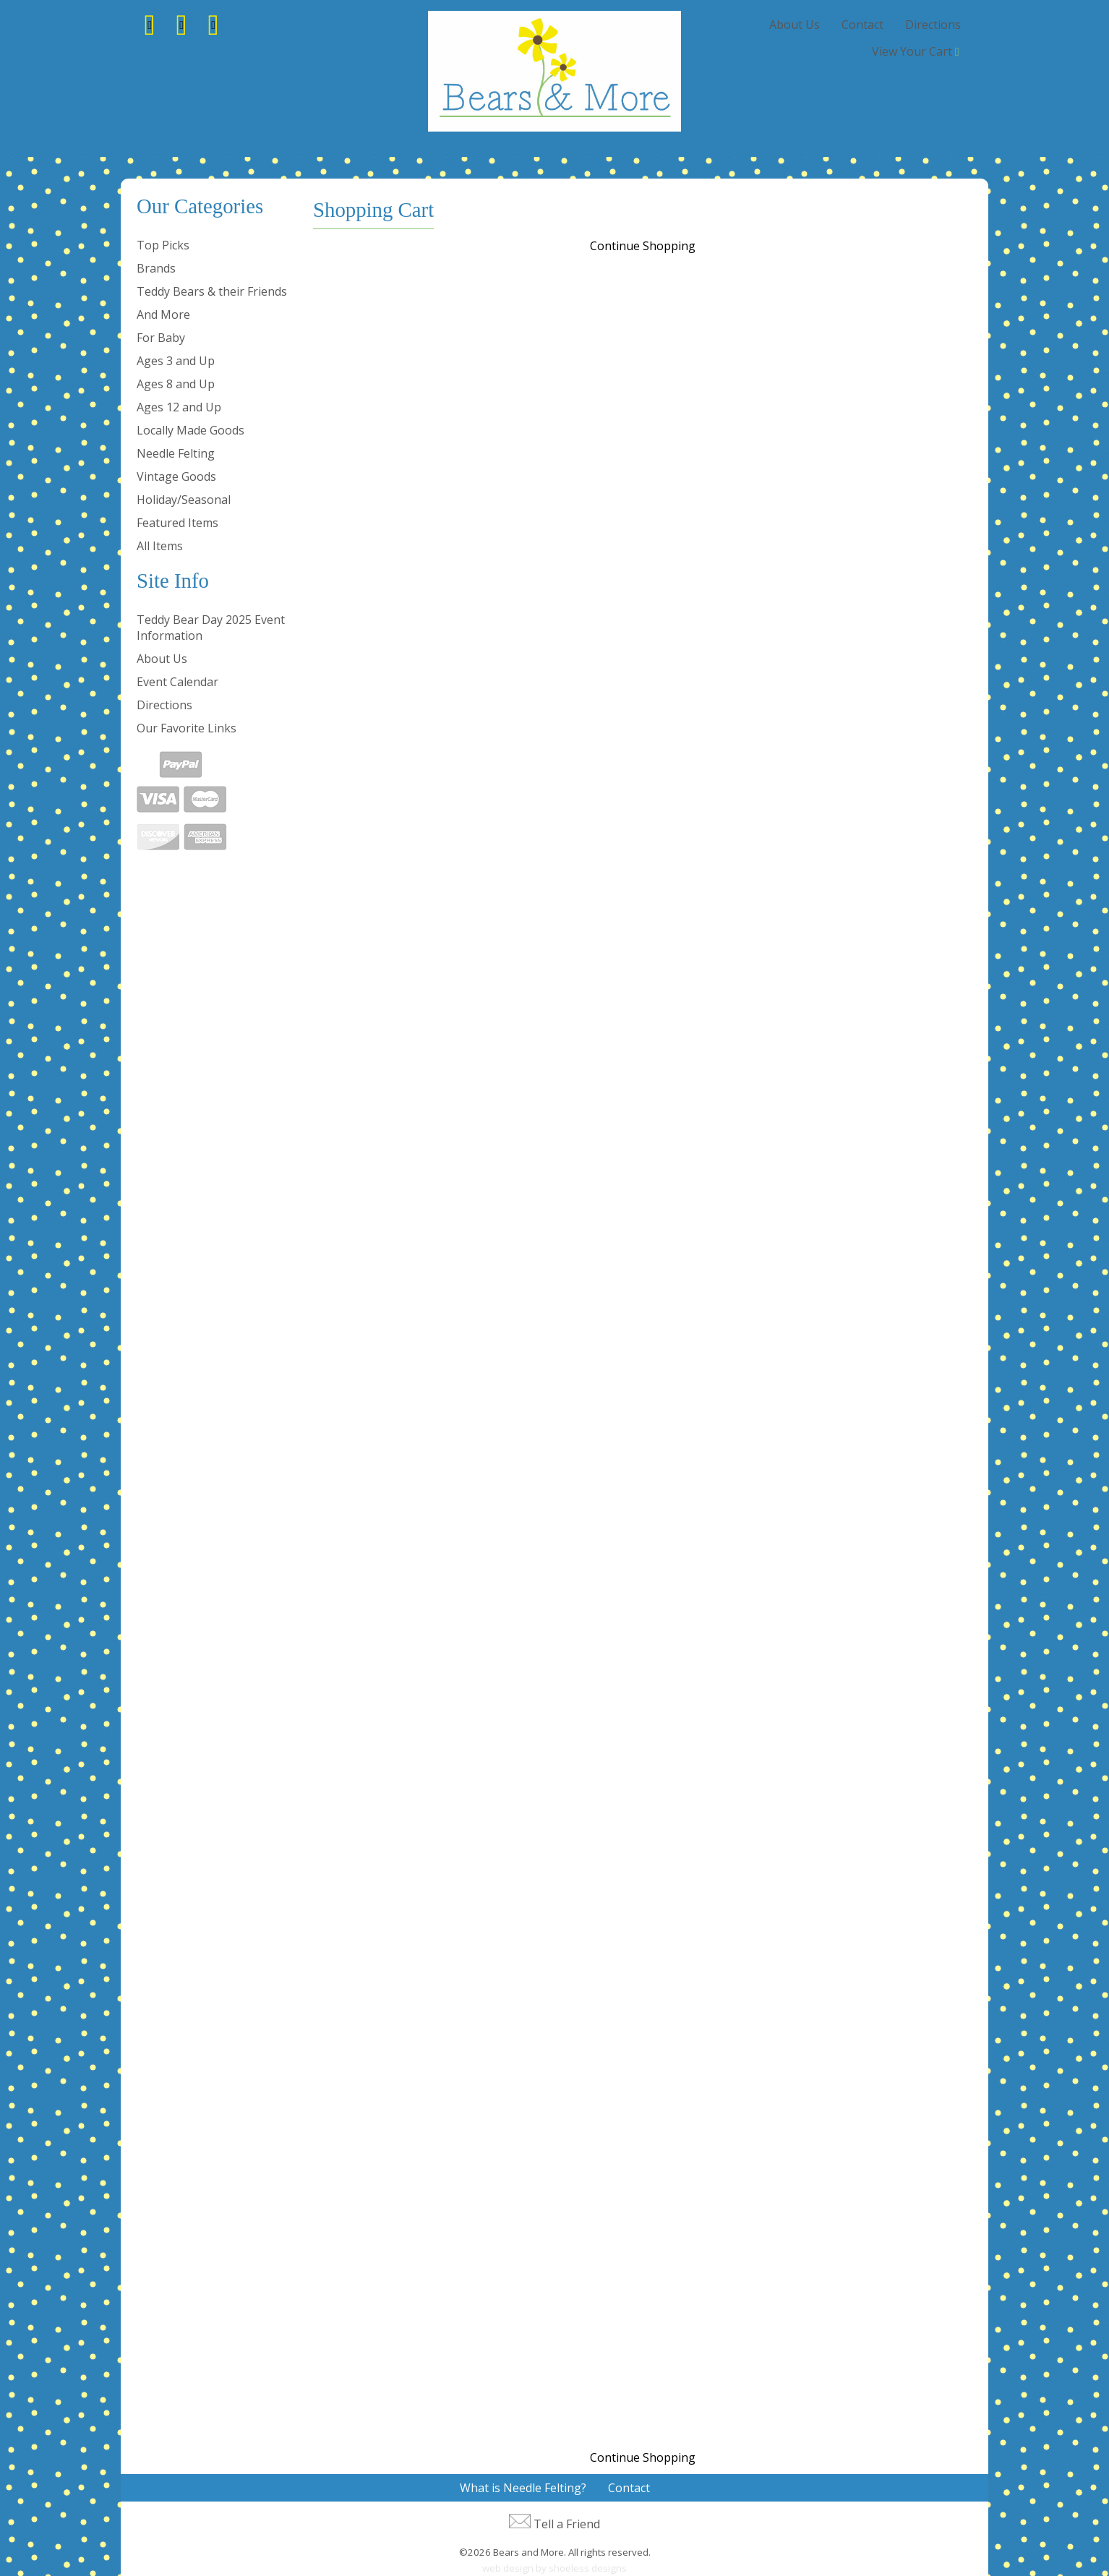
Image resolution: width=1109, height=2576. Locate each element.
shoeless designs (588, 2568)
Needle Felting (176, 453)
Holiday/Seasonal (184, 500)
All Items (160, 546)
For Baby (161, 338)
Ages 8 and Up (176, 384)
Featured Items (177, 523)
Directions (933, 25)
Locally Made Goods (190, 430)
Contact (862, 25)
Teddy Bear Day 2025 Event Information (211, 627)
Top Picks (163, 245)
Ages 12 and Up (179, 407)
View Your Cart (912, 51)
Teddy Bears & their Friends (212, 291)
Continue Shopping (642, 246)
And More (163, 314)
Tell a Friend (567, 2524)
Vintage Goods (176, 476)
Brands (156, 268)
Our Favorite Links (186, 728)
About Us (794, 25)
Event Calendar (177, 682)
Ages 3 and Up (176, 361)
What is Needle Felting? (523, 2488)
